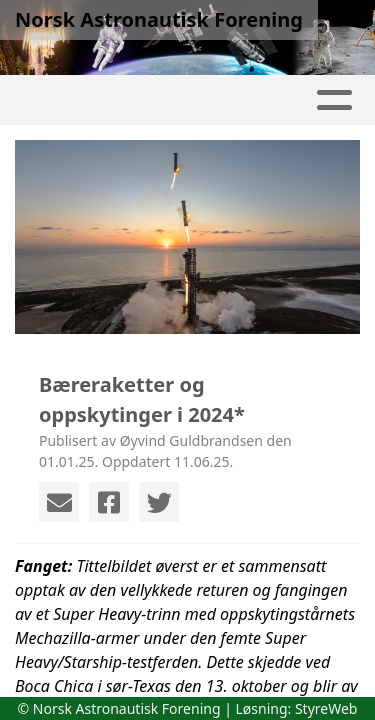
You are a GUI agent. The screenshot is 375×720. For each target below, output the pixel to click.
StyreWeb (326, 708)
